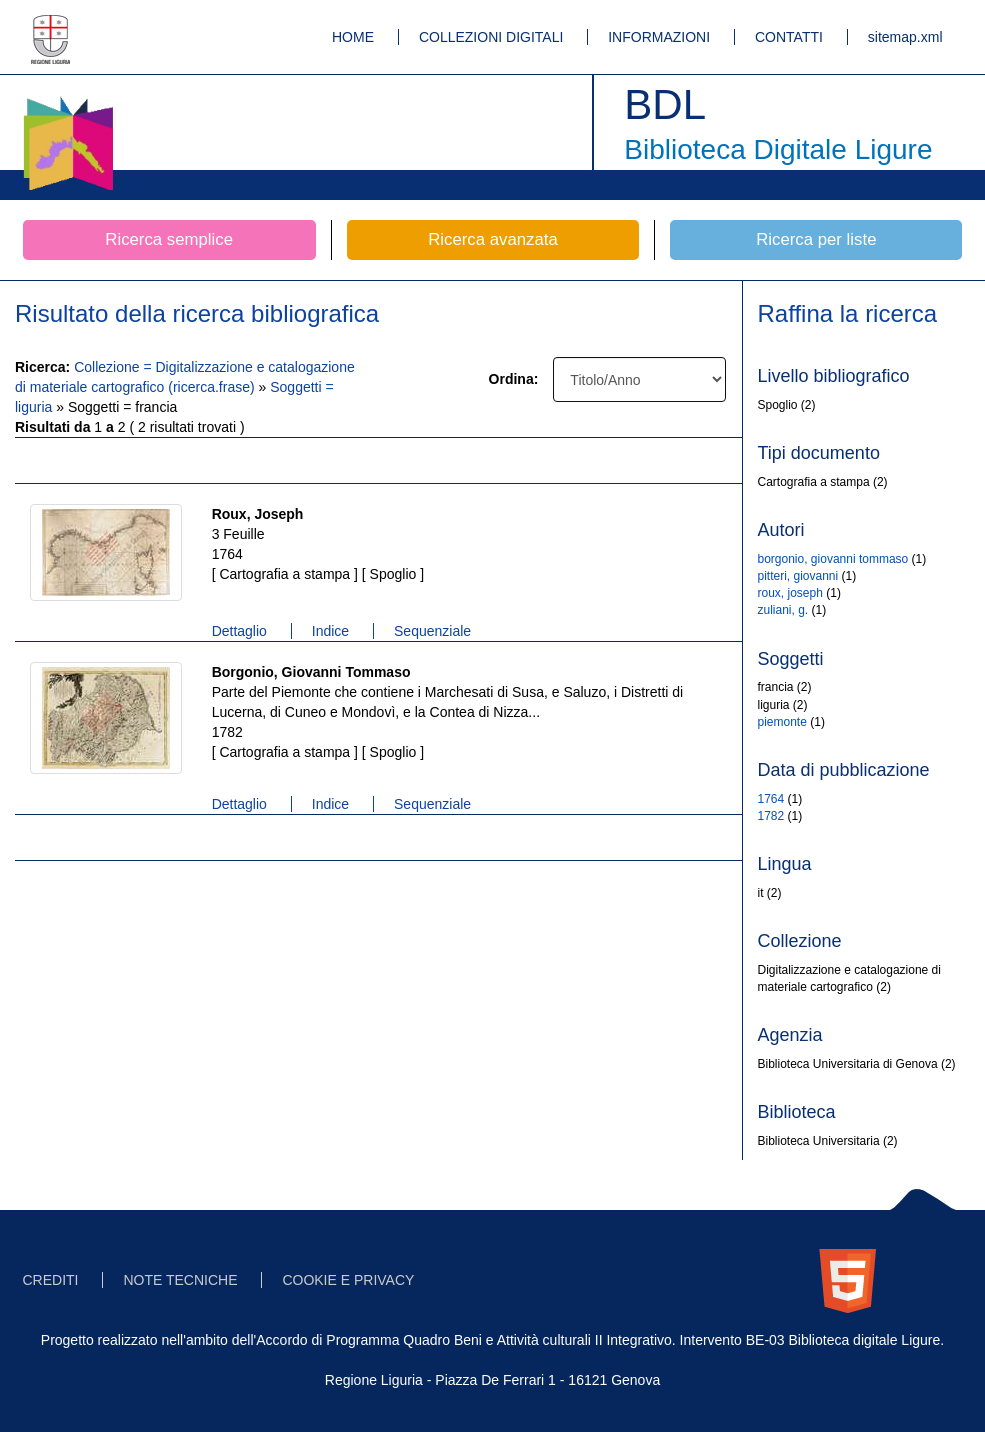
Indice (330, 631)
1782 (771, 816)
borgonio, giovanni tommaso (833, 559)
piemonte (782, 722)
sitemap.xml (905, 37)
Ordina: (514, 379)
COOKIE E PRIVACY (348, 1280)
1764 (771, 799)
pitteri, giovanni (798, 576)
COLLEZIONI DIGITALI (491, 37)
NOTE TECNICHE (180, 1280)
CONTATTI (789, 37)
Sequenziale (432, 631)
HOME (353, 37)
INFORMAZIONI (659, 37)
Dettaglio (239, 631)
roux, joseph (790, 593)
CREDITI (51, 1280)
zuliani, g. (783, 610)
